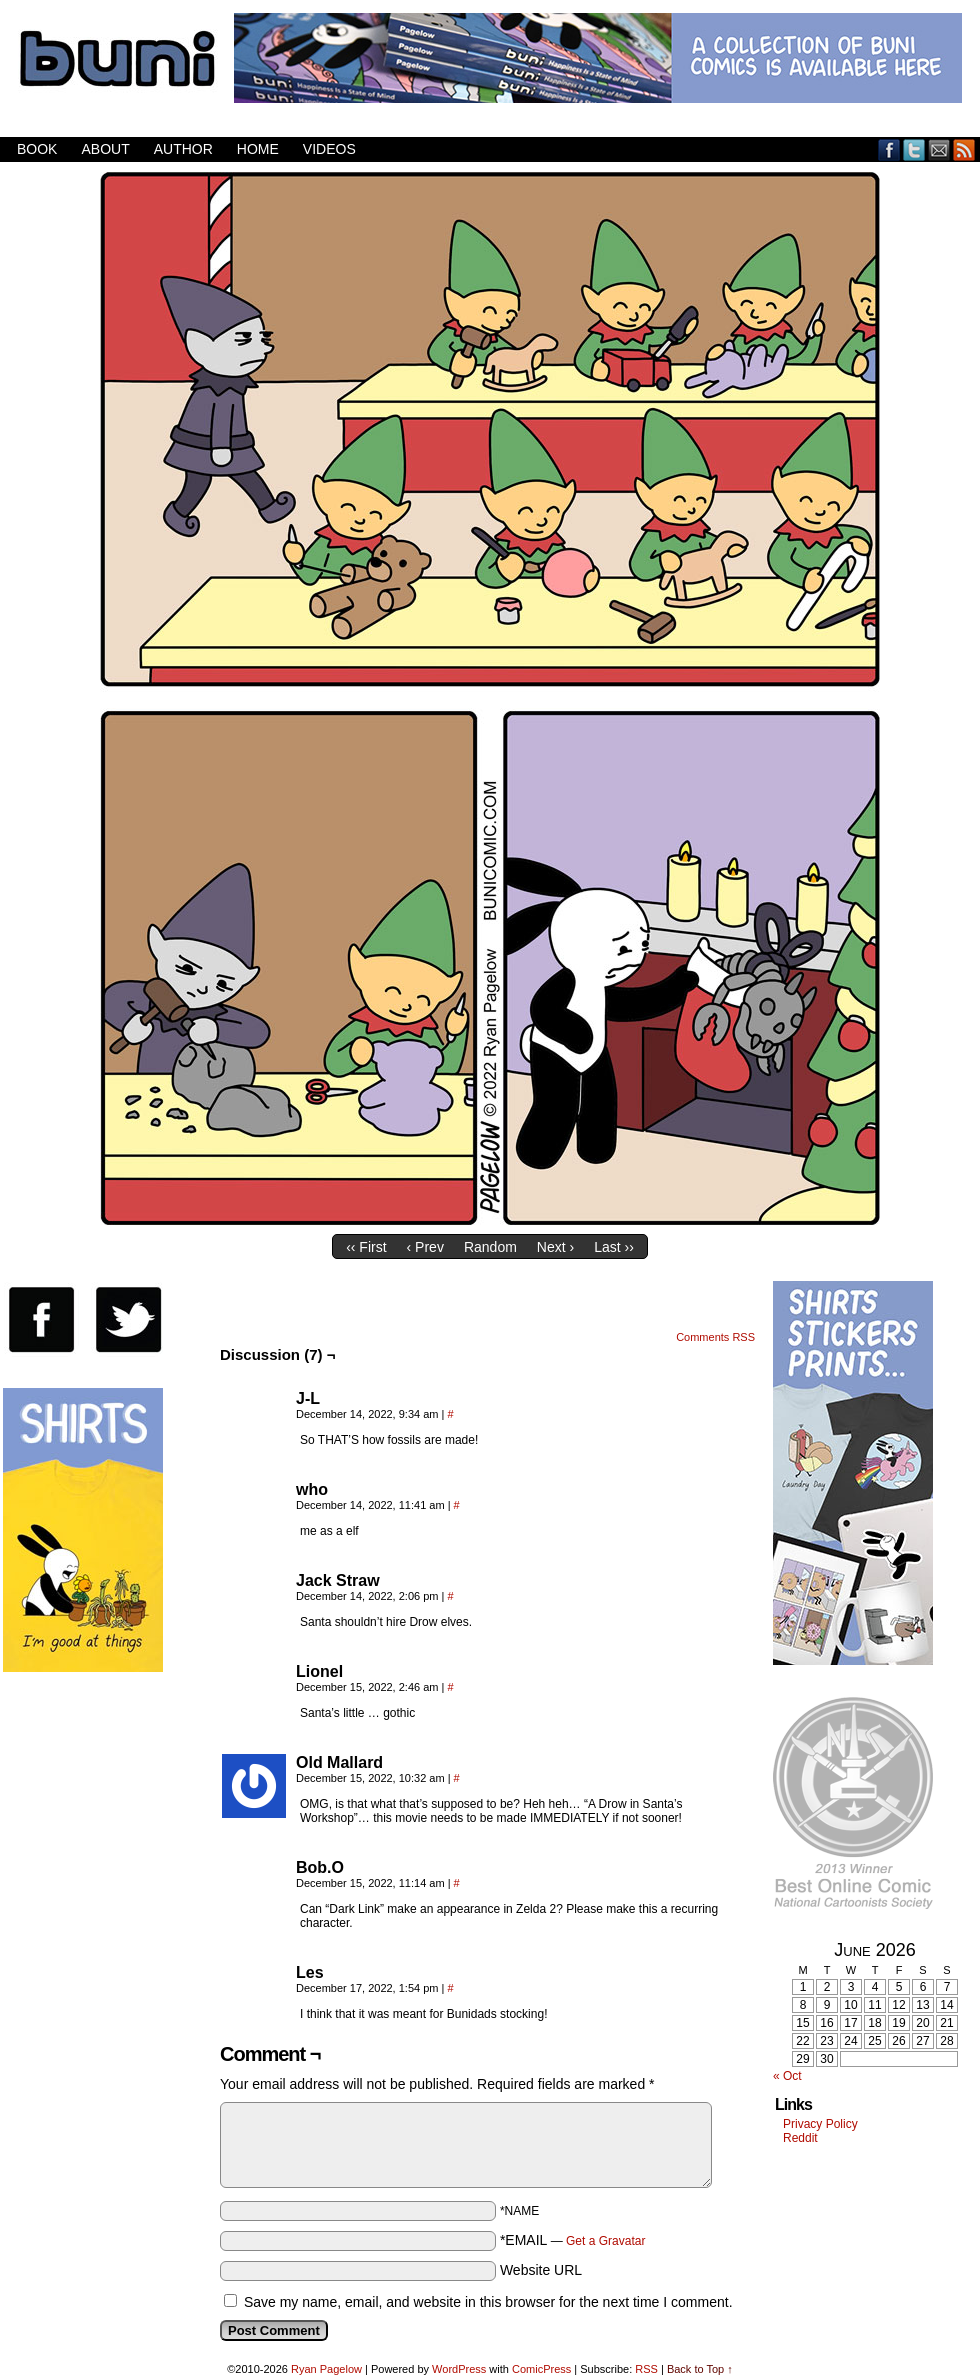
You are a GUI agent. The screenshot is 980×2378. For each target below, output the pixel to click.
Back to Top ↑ (700, 2369)
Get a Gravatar (605, 2241)
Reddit (800, 2138)
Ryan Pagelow (326, 2369)
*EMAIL (573, 2240)
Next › (555, 1247)
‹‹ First (366, 1247)
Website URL (541, 2270)
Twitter (914, 149)
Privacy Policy (820, 2124)
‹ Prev (425, 1247)
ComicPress (541, 2369)
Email (939, 149)
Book (37, 149)
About (105, 149)
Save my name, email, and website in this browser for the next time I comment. (488, 2302)
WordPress (459, 2369)
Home (258, 149)
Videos (329, 149)
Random (490, 1247)
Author (183, 149)
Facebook (889, 149)
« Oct (787, 2076)
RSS (964, 149)
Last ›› (614, 1247)
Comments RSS (715, 1337)
